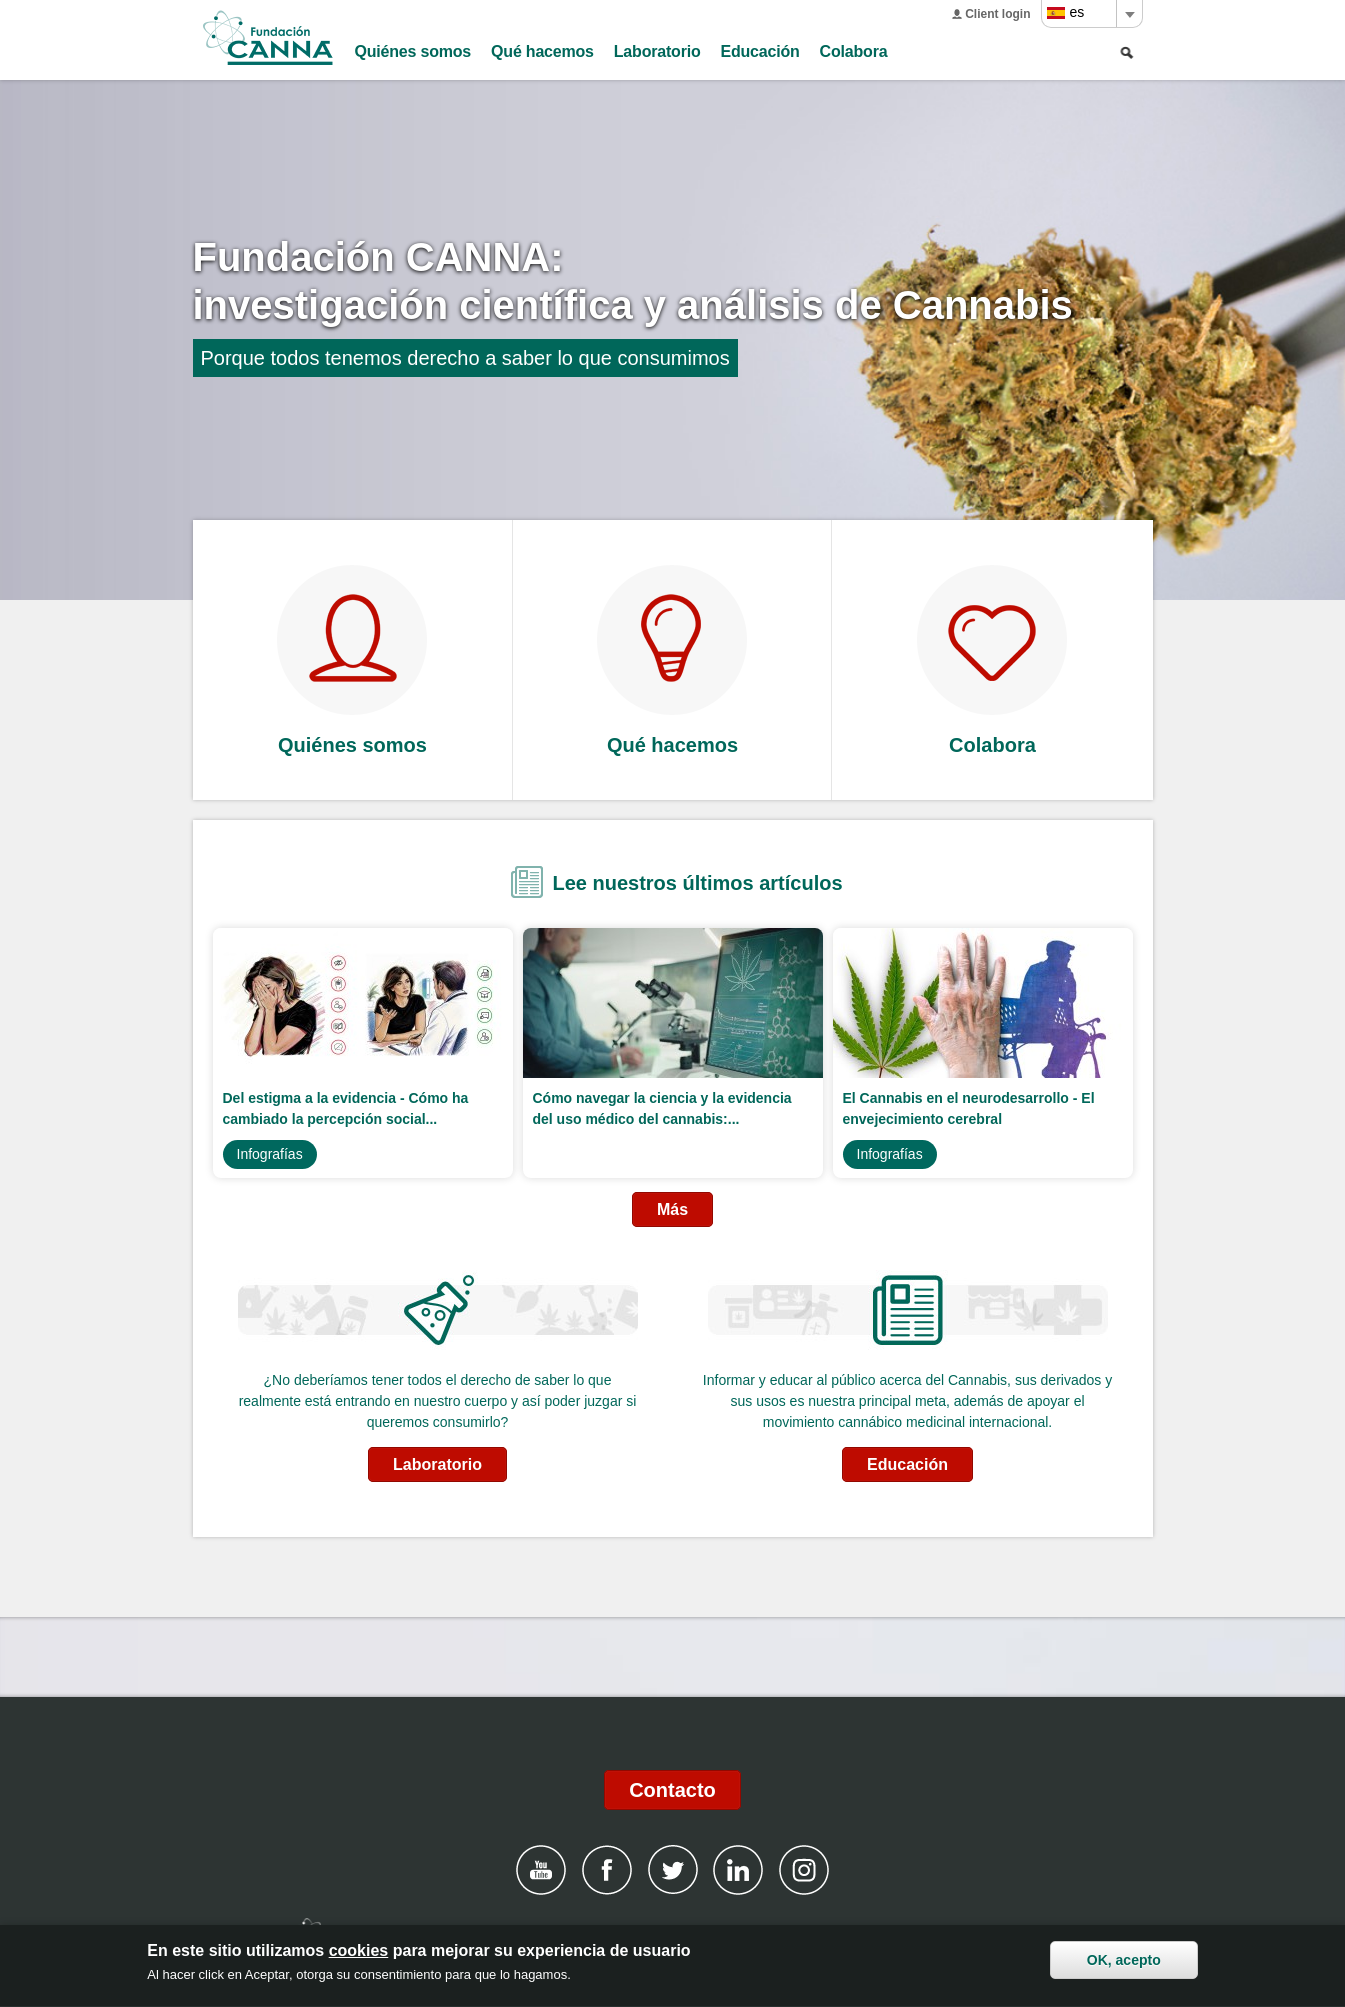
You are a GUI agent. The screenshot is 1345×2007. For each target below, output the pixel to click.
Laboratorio (657, 51)
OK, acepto (1124, 1962)
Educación (760, 51)
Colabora (854, 51)
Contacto (672, 1790)
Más (672, 1209)
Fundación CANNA (268, 38)
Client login (997, 14)
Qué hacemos (542, 51)
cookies (359, 1952)
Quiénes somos (413, 51)
